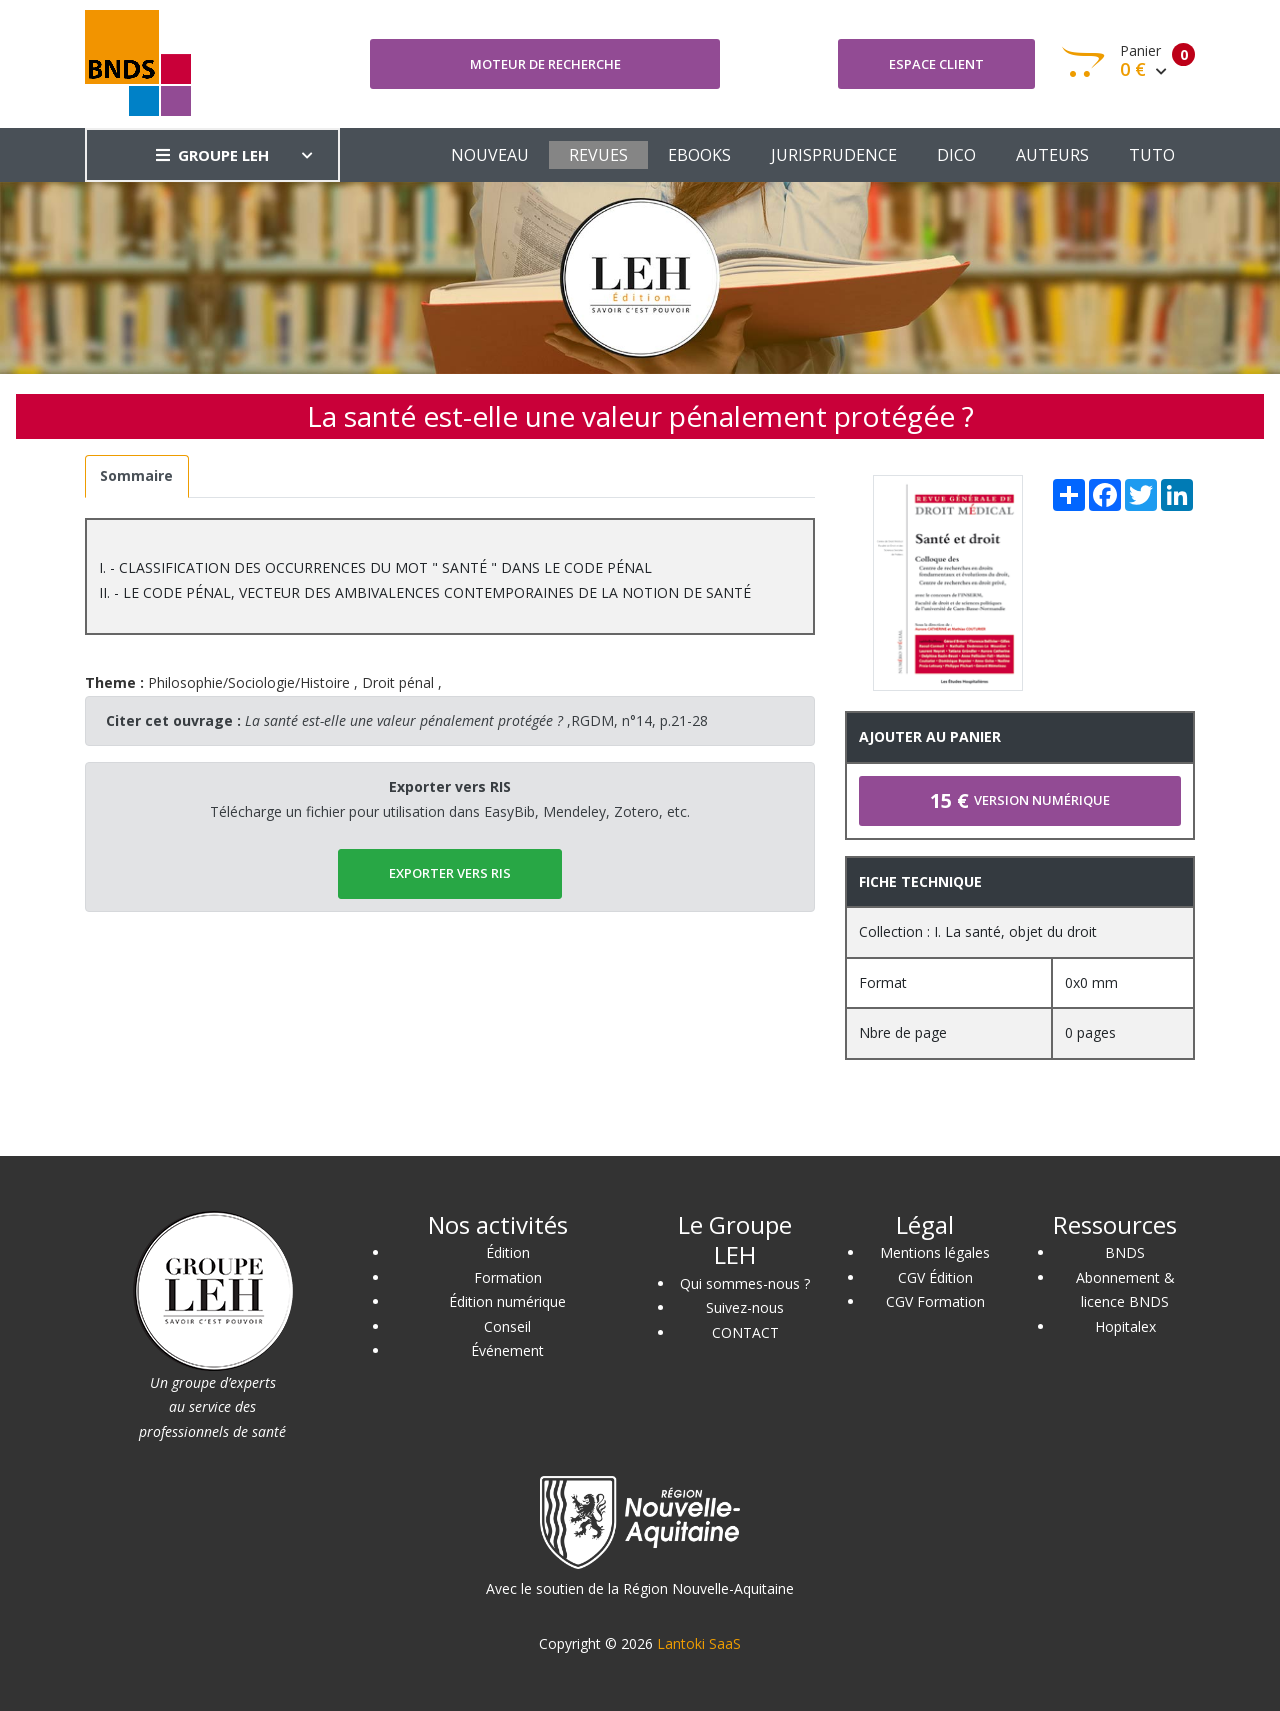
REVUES (598, 155)
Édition (508, 1252)
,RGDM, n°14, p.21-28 (476, 720)
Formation (508, 1277)
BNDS (1125, 1252)
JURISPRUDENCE (834, 155)
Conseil (507, 1326)
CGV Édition (935, 1277)
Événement (507, 1350)
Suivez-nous (745, 1307)
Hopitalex (1125, 1326)
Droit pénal (398, 682)
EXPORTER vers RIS (450, 873)
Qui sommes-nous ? (745, 1283)
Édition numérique (507, 1301)
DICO (956, 155)
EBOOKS (699, 155)
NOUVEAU (490, 155)
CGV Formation (935, 1301)
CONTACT (745, 1332)
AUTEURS (1052, 155)
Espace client (936, 64)
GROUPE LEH (212, 155)
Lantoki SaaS (699, 1643)
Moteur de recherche (545, 64)
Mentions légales (935, 1252)
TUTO (1152, 155)
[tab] (137, 476)
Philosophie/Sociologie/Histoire (249, 682)
